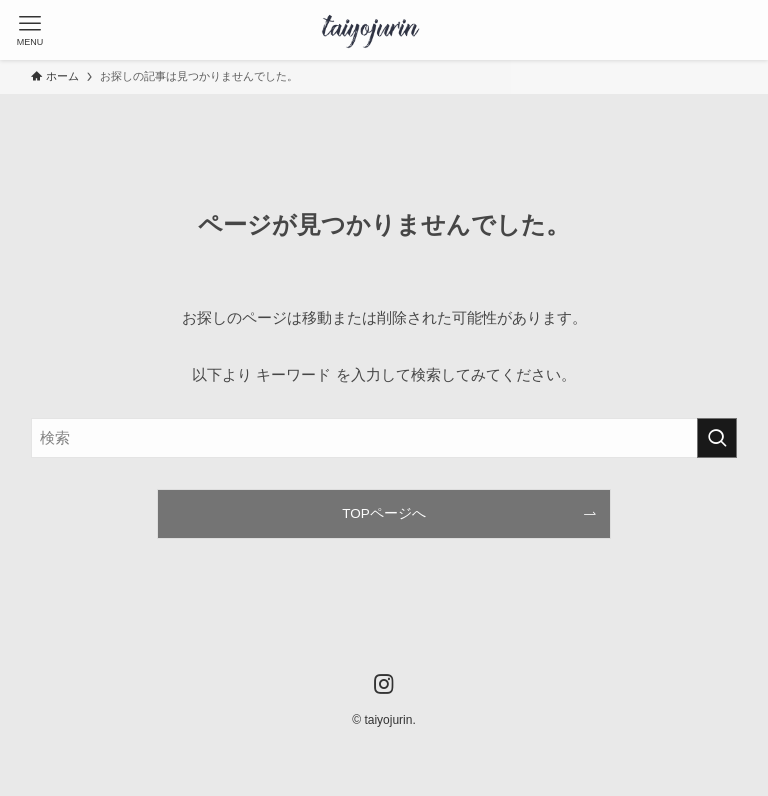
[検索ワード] (384, 438)
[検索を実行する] (717, 438)
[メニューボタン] (30, 30)
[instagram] (384, 684)
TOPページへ (384, 513)
